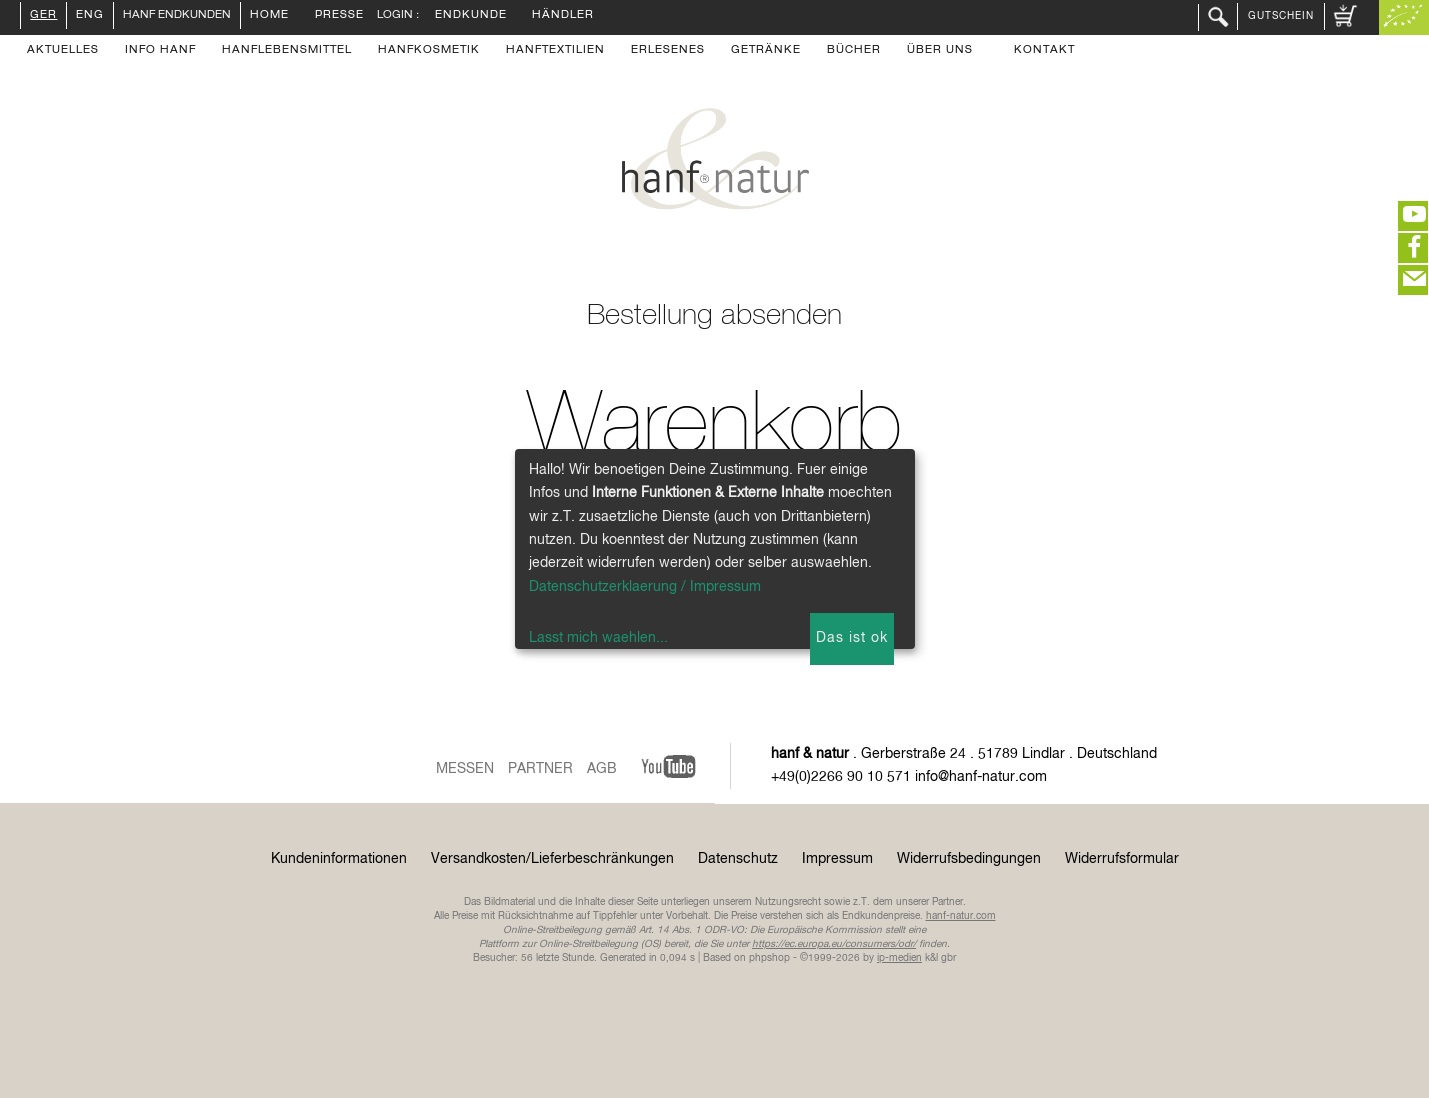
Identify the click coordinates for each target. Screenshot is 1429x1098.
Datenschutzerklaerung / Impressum (645, 587)
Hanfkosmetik (429, 51)
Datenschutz (738, 859)
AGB (602, 769)
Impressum (837, 859)
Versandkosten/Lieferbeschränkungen (552, 859)
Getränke (766, 51)
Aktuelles (63, 51)
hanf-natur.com (961, 916)
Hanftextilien (555, 51)
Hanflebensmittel (287, 51)
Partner (540, 769)
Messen (465, 769)
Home (269, 16)
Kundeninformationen (339, 859)
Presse (339, 16)
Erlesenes (668, 51)
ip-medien (899, 958)
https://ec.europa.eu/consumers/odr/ (834, 944)
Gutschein (1281, 16)
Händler (563, 16)
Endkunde (471, 16)
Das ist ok (852, 638)
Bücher (854, 51)
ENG (90, 16)
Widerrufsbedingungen (969, 859)
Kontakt (1044, 51)
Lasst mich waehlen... (598, 638)
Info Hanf (160, 51)
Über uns (940, 51)
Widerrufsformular (1122, 859)
